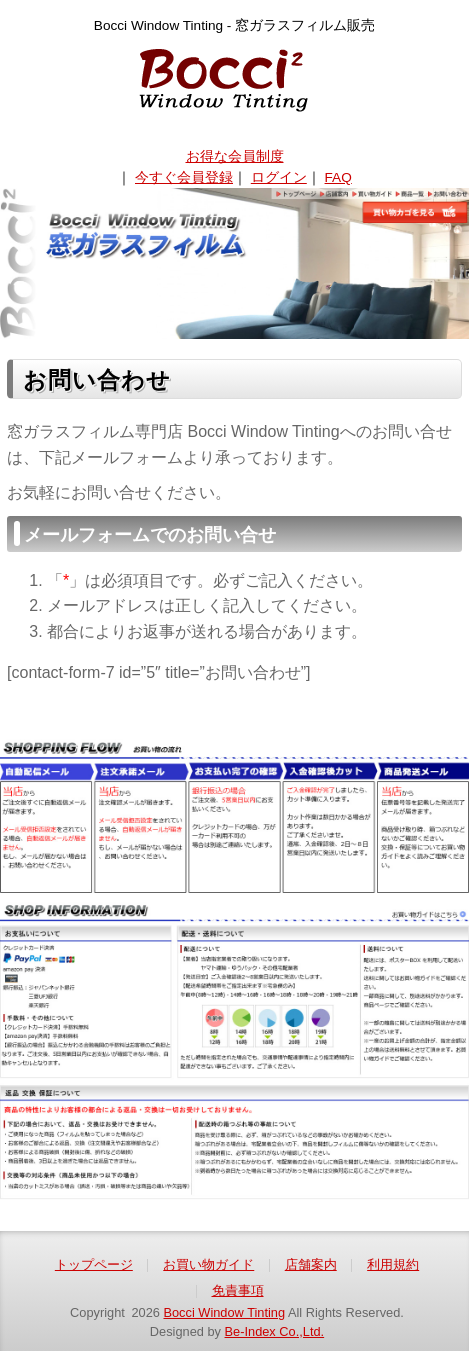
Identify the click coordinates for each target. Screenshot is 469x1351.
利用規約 (393, 1264)
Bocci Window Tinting (224, 1312)
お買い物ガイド (208, 1264)
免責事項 (238, 1290)
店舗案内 (311, 1264)
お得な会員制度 (235, 156)
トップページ (94, 1264)
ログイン (279, 177)
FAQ (338, 177)
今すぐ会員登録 (184, 177)
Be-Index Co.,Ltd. (275, 1331)
